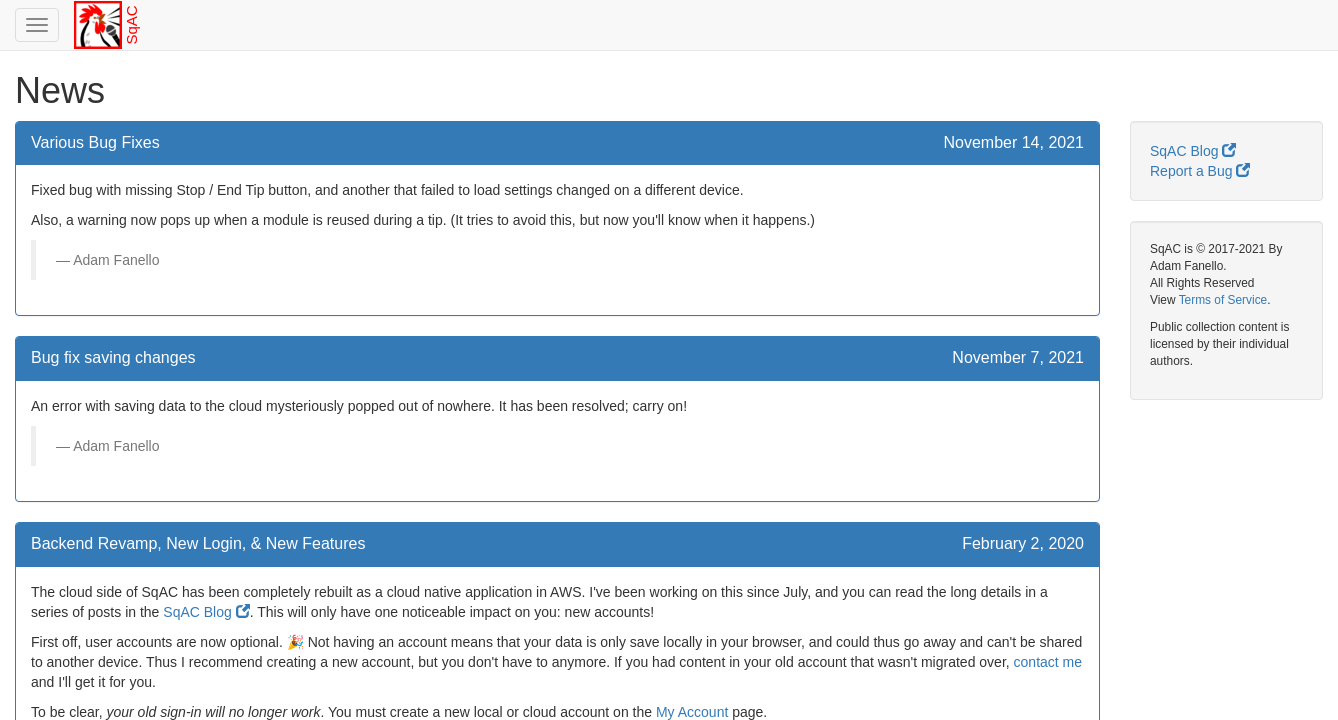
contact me (1048, 662)
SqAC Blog (206, 612)
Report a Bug (1200, 171)
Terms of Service (1223, 300)
